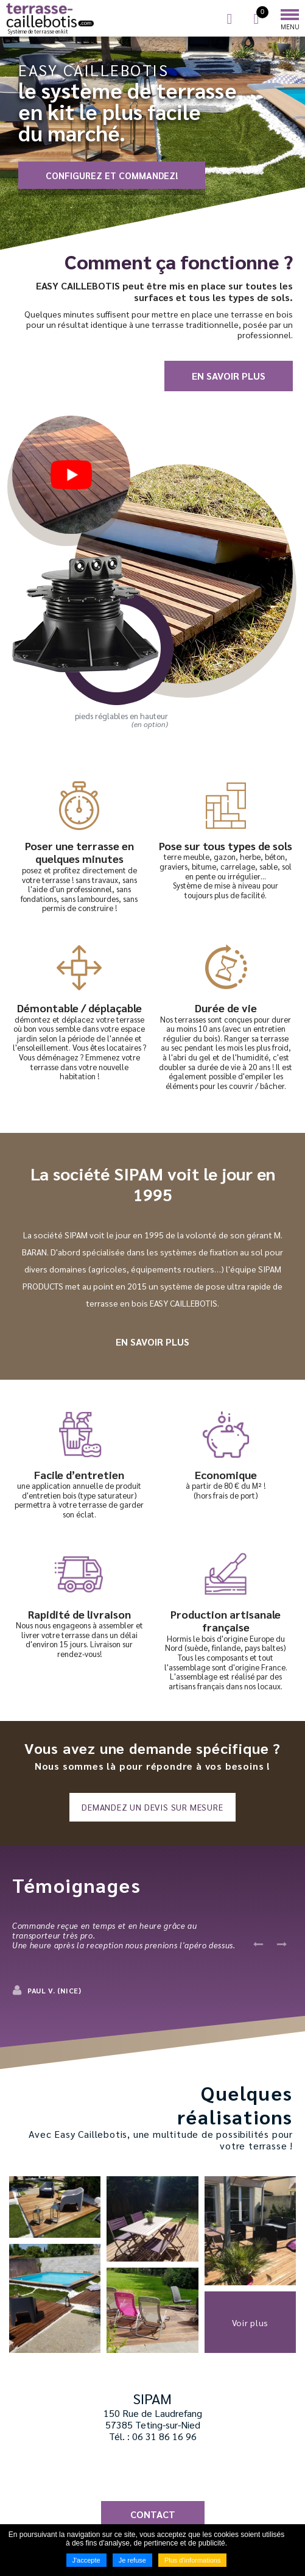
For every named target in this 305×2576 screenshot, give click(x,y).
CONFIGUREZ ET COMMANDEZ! (112, 175)
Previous (258, 1944)
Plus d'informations (192, 2560)
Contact (152, 2514)
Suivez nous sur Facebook (139, 2472)
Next (281, 1944)
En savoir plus (228, 375)
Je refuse (132, 2560)
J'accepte (86, 2560)
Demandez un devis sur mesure (152, 1806)
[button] (54, 2207)
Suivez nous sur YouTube (167, 2472)
